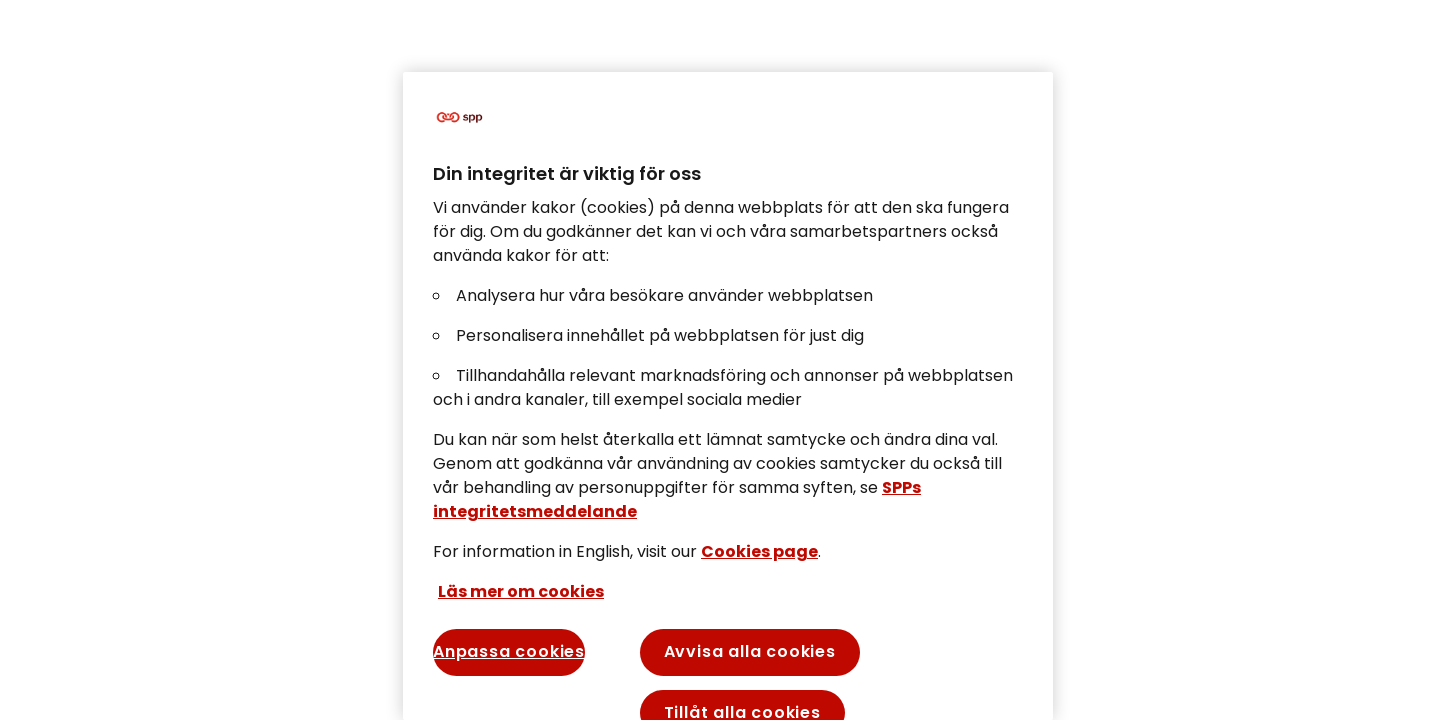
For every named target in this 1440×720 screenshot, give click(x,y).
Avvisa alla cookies (750, 651)
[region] (728, 396)
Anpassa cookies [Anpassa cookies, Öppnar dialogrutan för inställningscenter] (509, 651)
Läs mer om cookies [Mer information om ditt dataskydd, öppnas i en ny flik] (521, 591)
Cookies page (759, 551)
